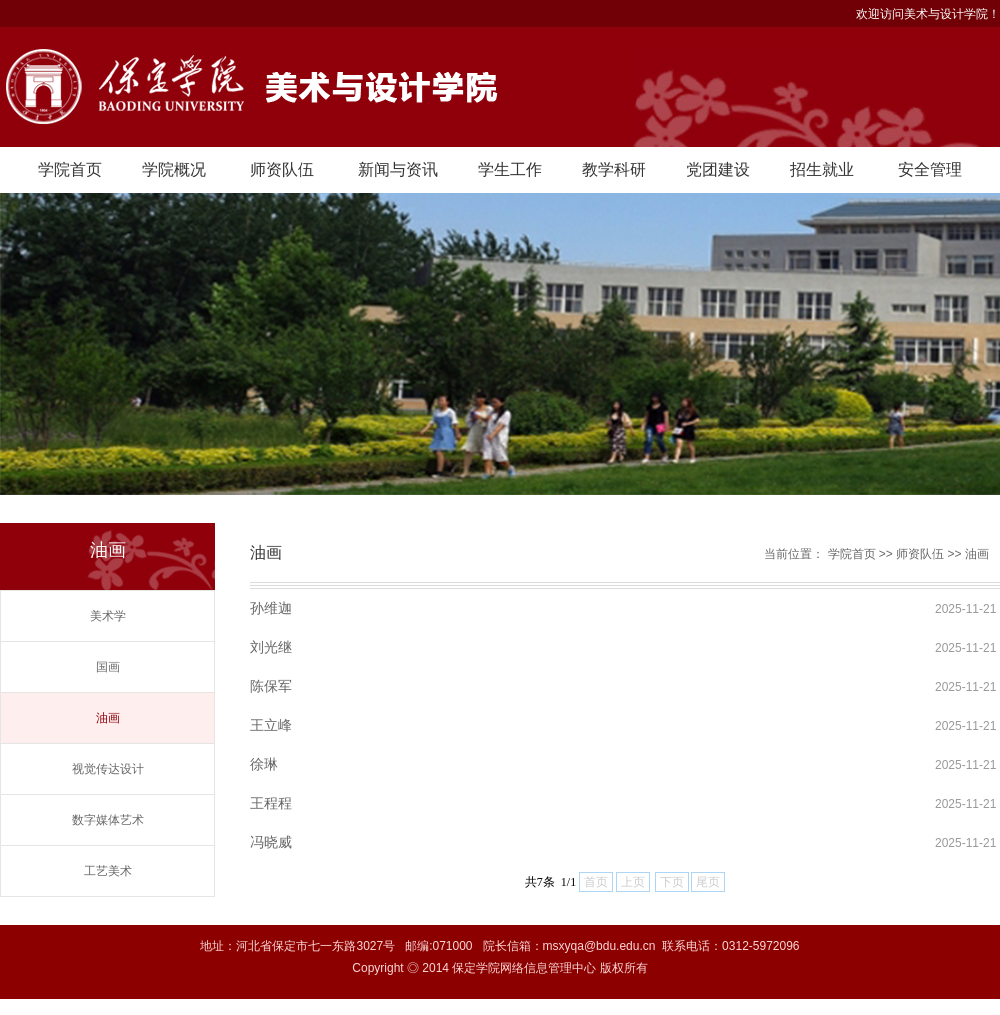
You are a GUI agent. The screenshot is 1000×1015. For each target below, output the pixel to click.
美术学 (108, 616)
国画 (108, 667)
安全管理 (930, 169)
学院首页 (70, 169)
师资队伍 (282, 169)
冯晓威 (271, 842)
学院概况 (174, 169)
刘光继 (271, 647)
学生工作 (510, 169)
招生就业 (822, 169)
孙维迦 (271, 608)
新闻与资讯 (398, 169)
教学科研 (614, 169)
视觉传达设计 (108, 769)
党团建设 (718, 169)
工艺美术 (108, 871)
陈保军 (271, 686)
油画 (108, 718)
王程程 (271, 803)
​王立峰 (271, 725)
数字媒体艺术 (108, 820)
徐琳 (264, 764)
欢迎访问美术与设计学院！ (928, 14)
